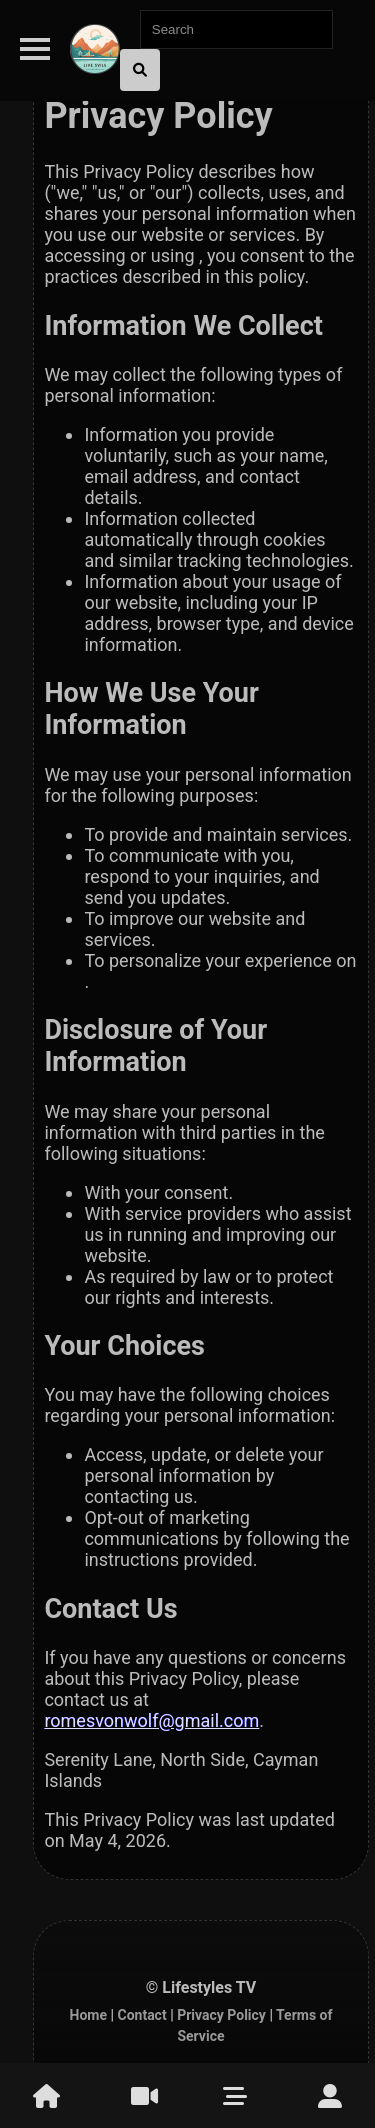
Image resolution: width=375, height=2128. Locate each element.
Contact (141, 2015)
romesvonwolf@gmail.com (151, 1720)
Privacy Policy (221, 2015)
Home (88, 2015)
